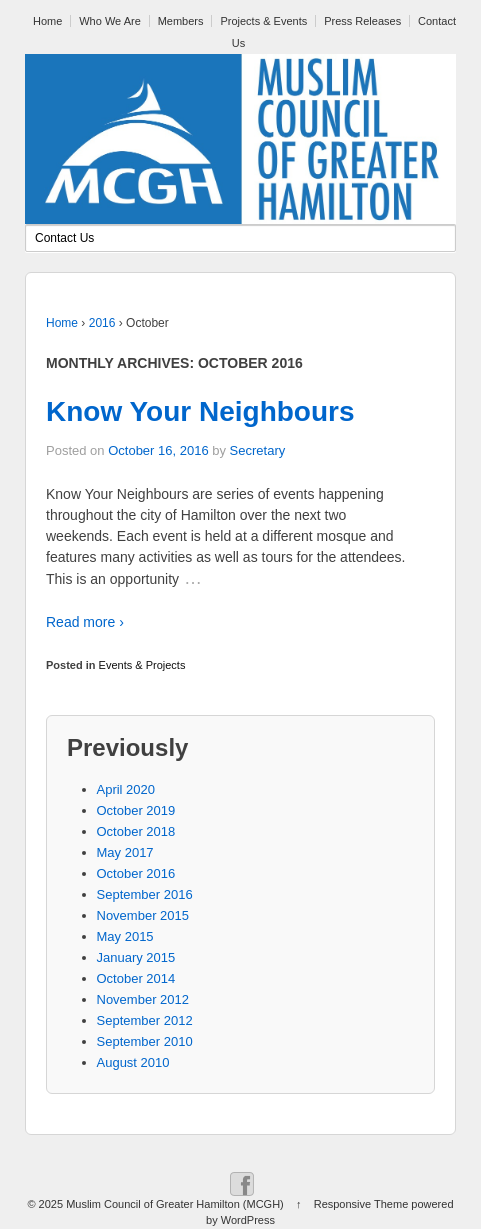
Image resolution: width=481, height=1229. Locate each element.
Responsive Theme (361, 1204)
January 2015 (136, 957)
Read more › (85, 622)
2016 (102, 323)
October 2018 (136, 831)
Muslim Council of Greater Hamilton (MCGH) (175, 1204)
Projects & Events (263, 21)
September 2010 (145, 1041)
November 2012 (143, 999)
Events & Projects (142, 665)
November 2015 (143, 915)
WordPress (248, 1220)
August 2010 (133, 1062)
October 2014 (136, 978)
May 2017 (125, 852)
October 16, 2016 (158, 450)
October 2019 (136, 810)
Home (47, 21)
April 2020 (126, 789)
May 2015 (125, 936)
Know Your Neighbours (200, 411)
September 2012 (145, 1020)
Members (181, 21)
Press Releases (362, 21)
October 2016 (136, 873)
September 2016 (145, 894)
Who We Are (110, 21)
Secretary (258, 450)
